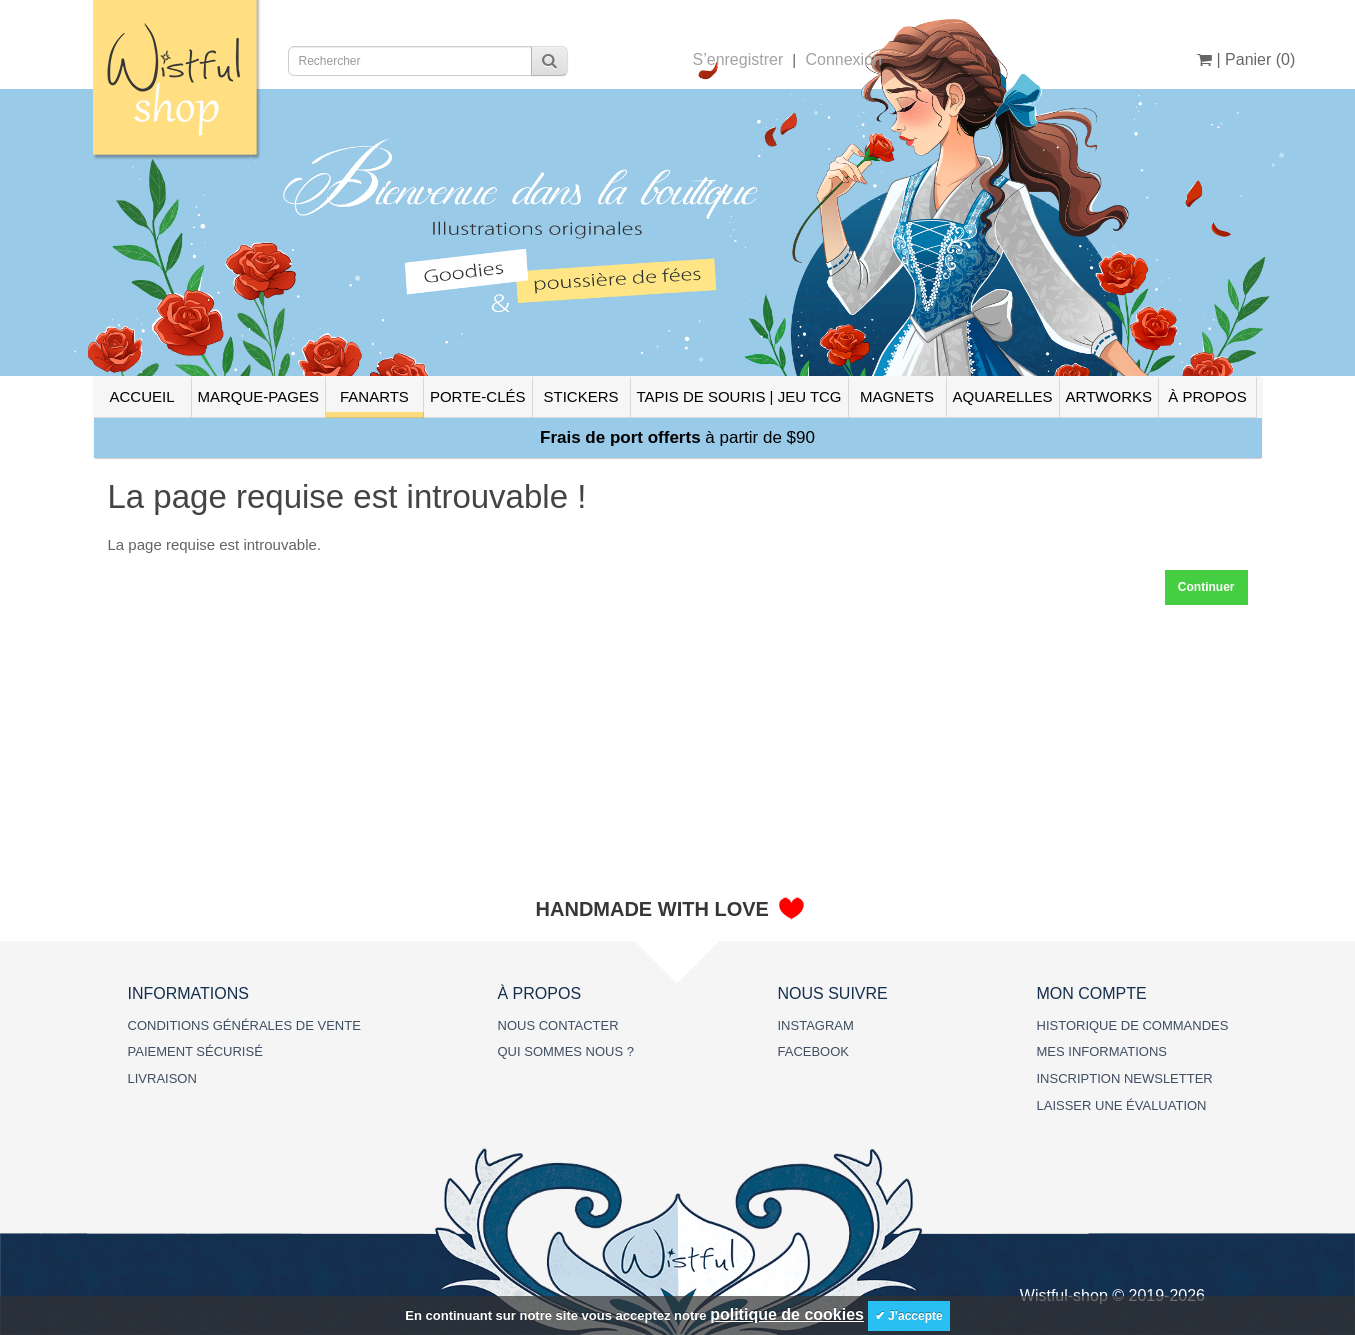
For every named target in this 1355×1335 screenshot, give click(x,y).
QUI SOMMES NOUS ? (566, 1051)
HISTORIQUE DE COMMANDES (1133, 1025)
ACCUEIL (141, 396)
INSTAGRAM (816, 1025)
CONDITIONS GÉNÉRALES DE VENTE (244, 1025)
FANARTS (374, 396)
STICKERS (580, 396)
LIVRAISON (162, 1078)
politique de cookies (787, 1314)
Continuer (1206, 587)
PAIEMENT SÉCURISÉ (195, 1051)
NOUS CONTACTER (558, 1025)
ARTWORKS (1109, 396)
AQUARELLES (1003, 396)
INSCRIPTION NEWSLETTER (1125, 1078)
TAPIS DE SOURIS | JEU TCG (739, 396)
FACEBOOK (814, 1051)
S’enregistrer (738, 59)
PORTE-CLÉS (478, 396)
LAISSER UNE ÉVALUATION (1122, 1105)
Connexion (843, 59)
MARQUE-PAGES (258, 396)
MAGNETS (897, 396)
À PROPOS (1207, 396)
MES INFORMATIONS (1102, 1051)
